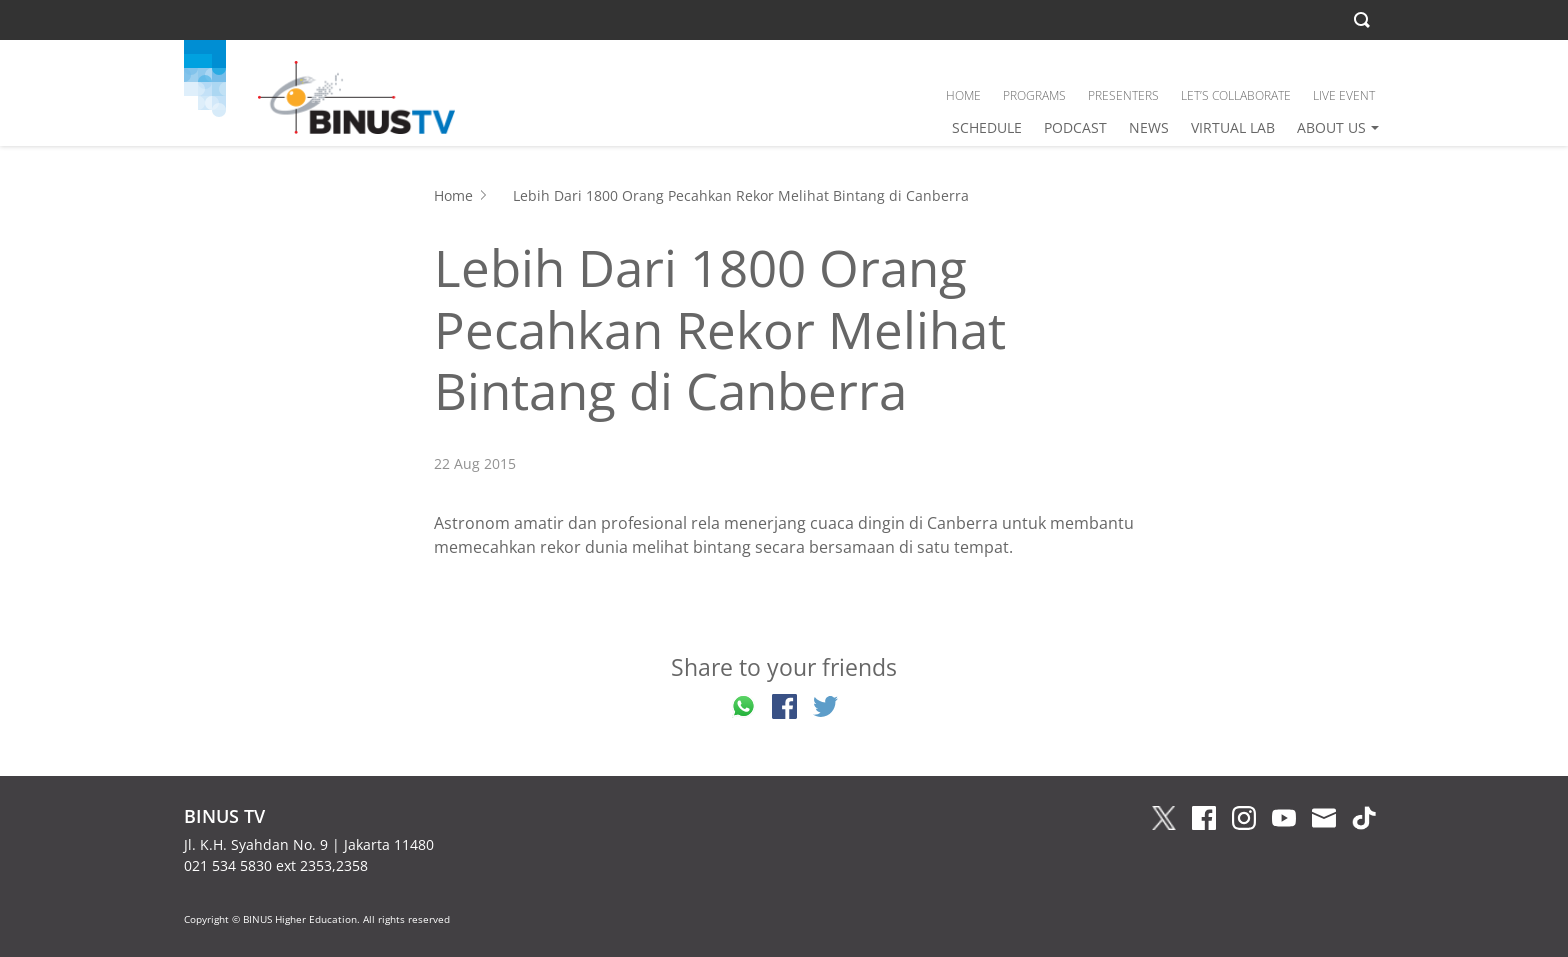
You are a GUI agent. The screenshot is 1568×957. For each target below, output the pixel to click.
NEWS (1149, 127)
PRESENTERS (1123, 95)
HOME (963, 95)
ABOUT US (1331, 127)
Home (453, 195)
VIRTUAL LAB (1233, 127)
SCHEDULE (987, 127)
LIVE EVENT (1344, 95)
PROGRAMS (1034, 95)
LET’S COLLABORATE (1236, 95)
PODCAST (1075, 127)
